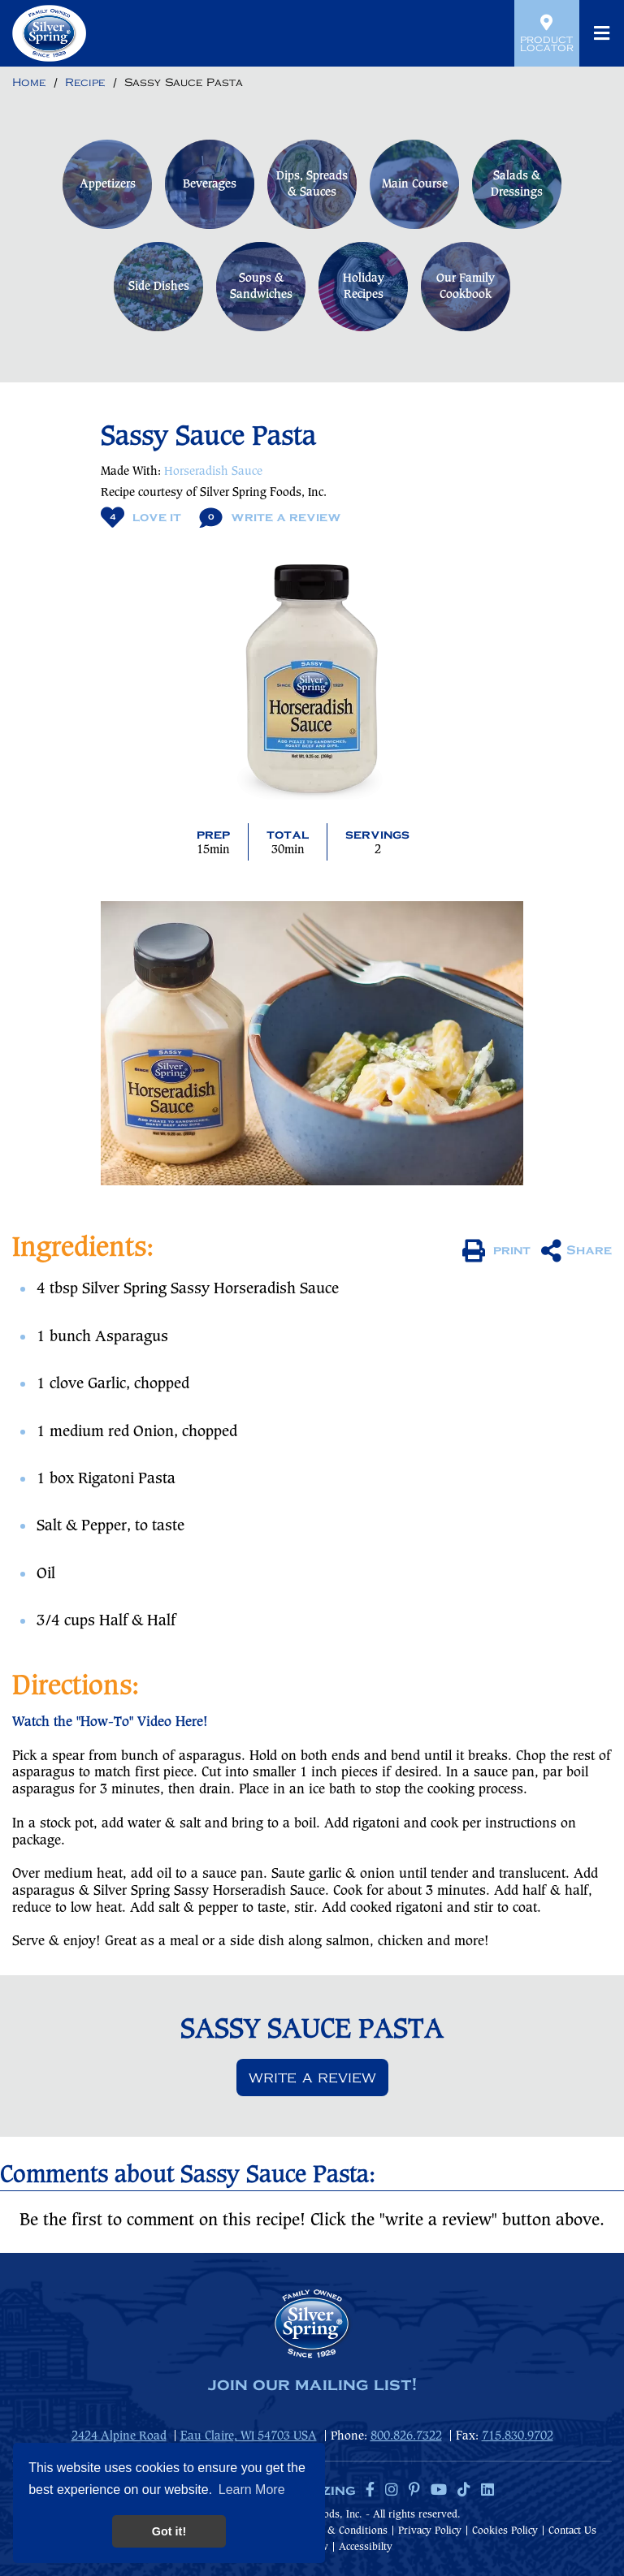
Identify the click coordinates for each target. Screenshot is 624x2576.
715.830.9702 (517, 2436)
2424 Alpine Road (119, 2436)
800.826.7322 (406, 2436)
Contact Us (572, 2531)
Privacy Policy (430, 2531)
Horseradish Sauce (213, 471)
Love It (141, 517)
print (496, 1251)
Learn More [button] (252, 2489)
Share (576, 1251)
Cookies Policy (505, 2531)
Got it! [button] (169, 2531)
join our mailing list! (312, 2385)
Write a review (312, 2077)
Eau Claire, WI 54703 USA (248, 2436)
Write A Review (270, 517)
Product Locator (546, 33)
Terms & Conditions (342, 2531)
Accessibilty (365, 2547)
